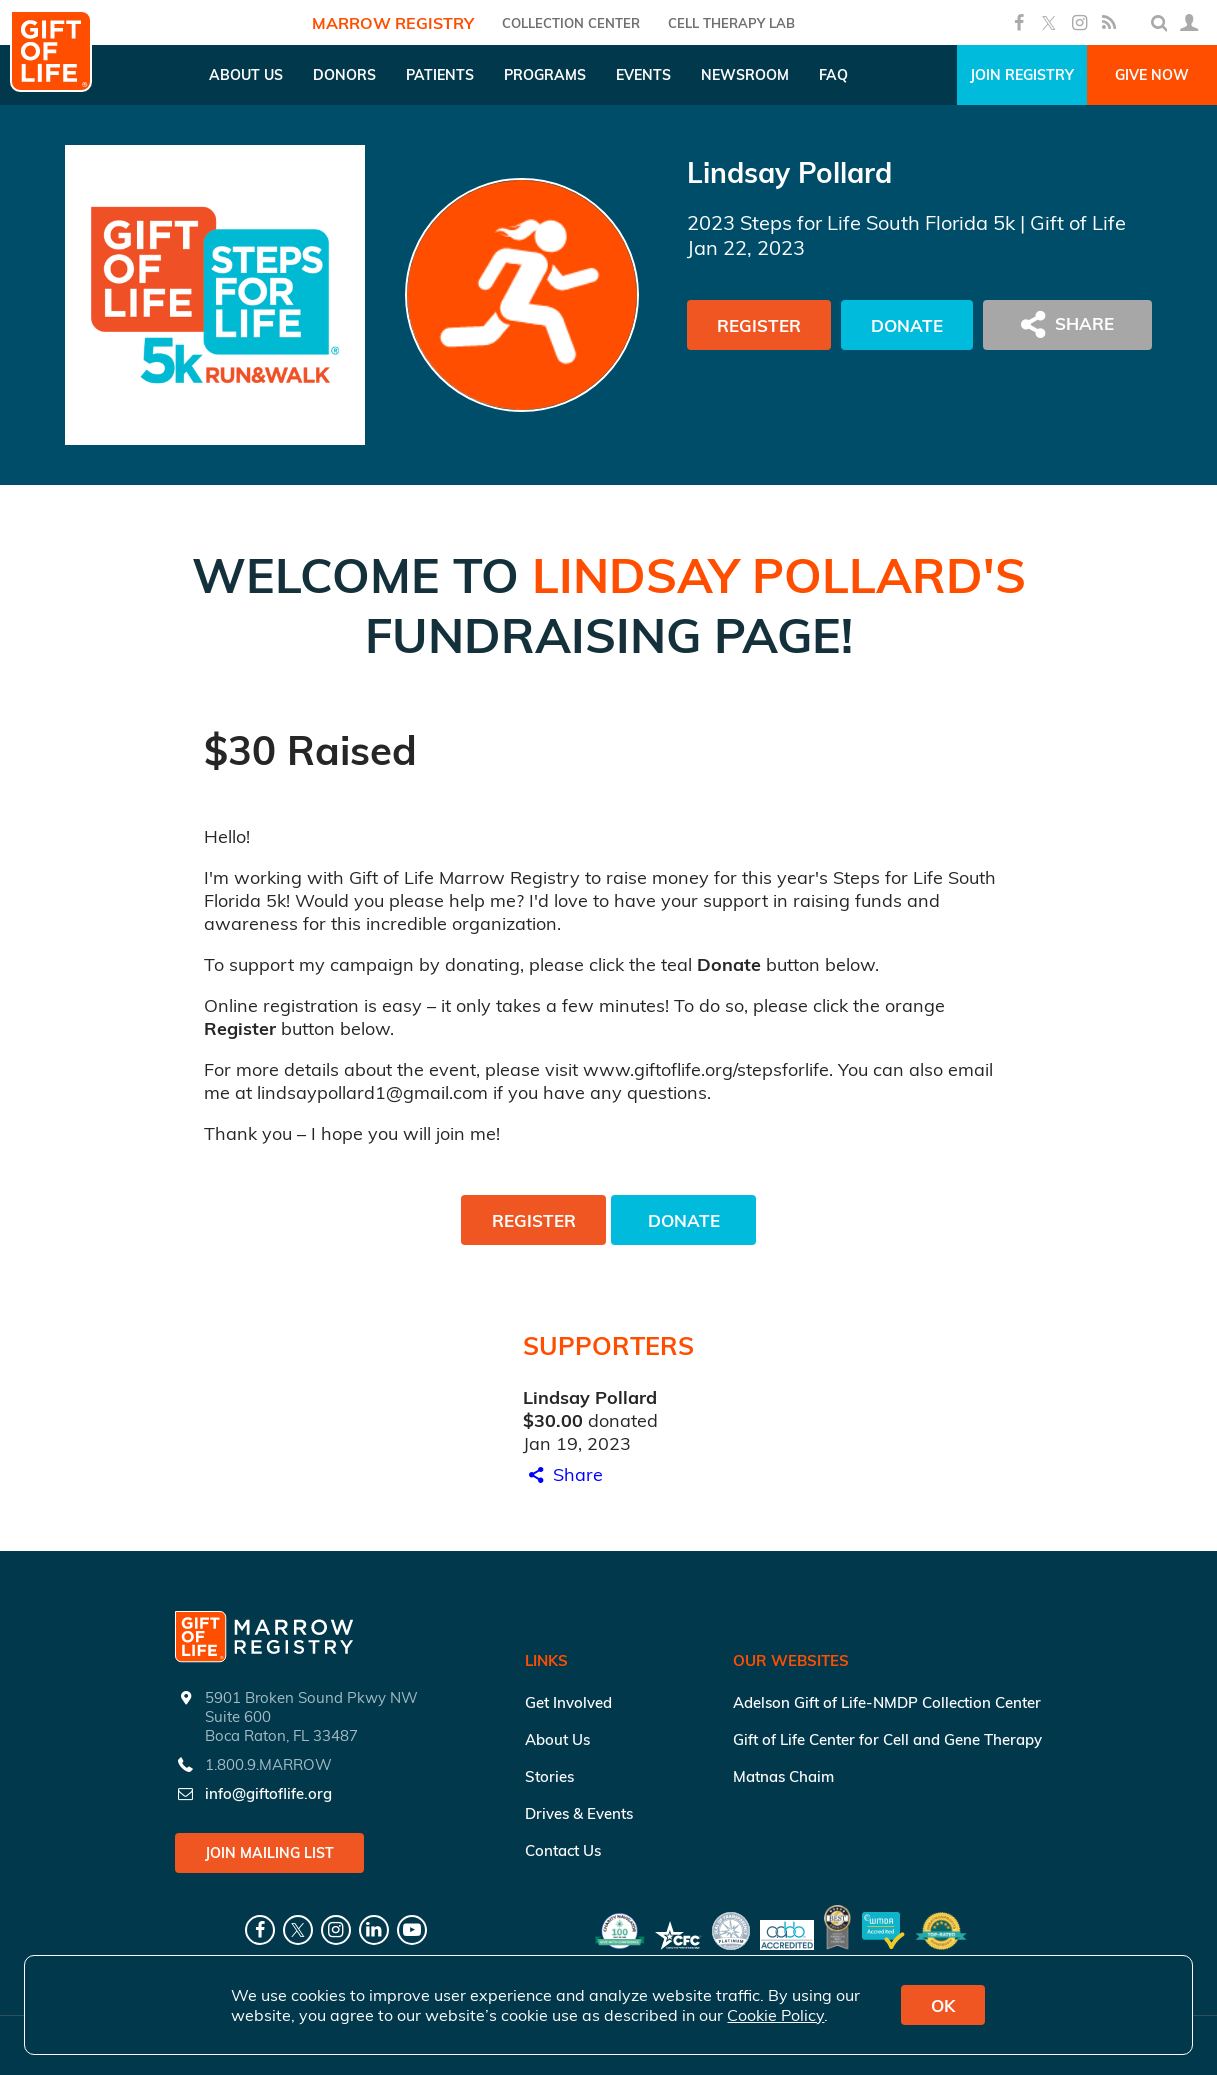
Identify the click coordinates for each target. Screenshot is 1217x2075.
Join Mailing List (269, 1853)
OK (943, 2005)
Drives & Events (579, 1813)
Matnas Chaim (783, 1776)
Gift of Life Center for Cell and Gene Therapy (887, 1739)
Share (563, 1474)
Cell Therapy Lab (731, 23)
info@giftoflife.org (268, 1793)
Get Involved (568, 1702)
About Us (557, 1739)
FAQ (833, 75)
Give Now (1152, 75)
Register (759, 325)
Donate (907, 325)
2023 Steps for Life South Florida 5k (851, 222)
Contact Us (563, 1850)
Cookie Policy (775, 2015)
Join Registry (1022, 75)
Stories (549, 1776)
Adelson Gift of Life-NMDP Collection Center (887, 1702)
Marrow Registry (393, 23)
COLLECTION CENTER (571, 23)
